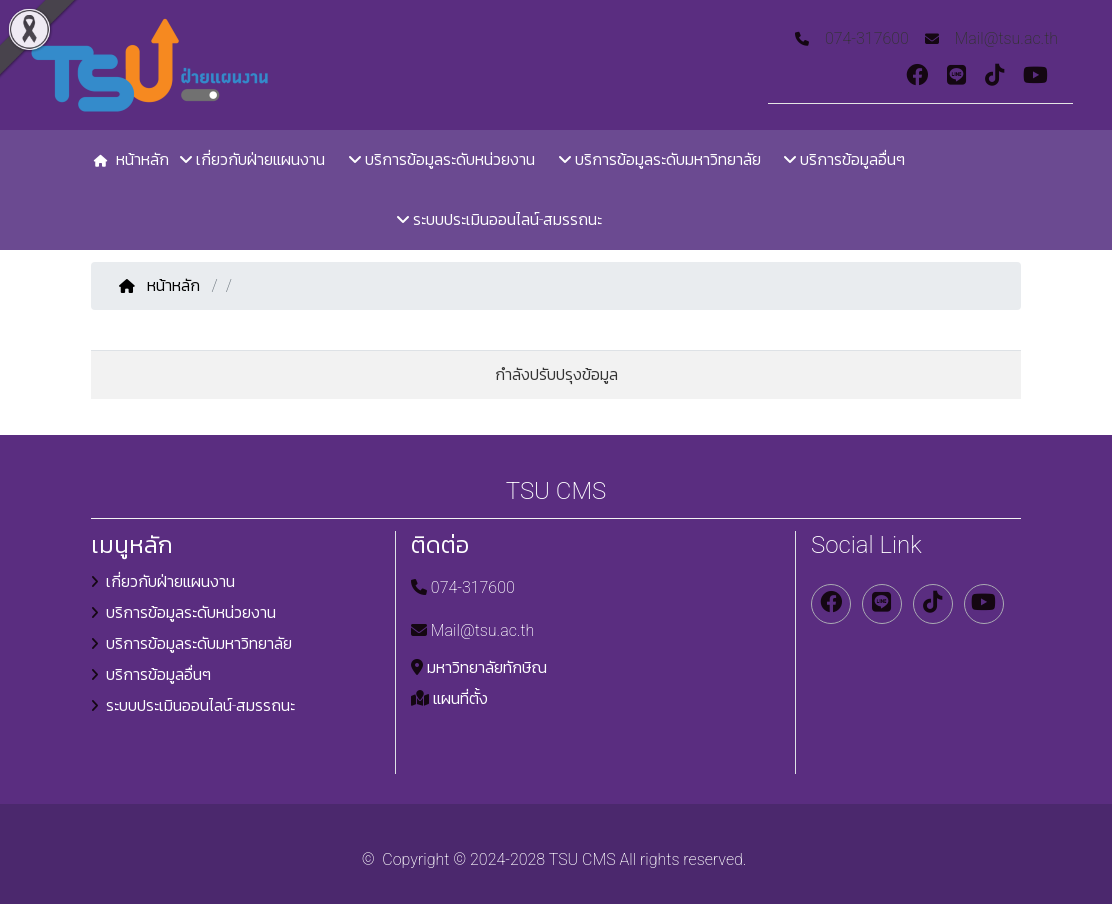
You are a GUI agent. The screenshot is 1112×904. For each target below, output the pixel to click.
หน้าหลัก (161, 285)
